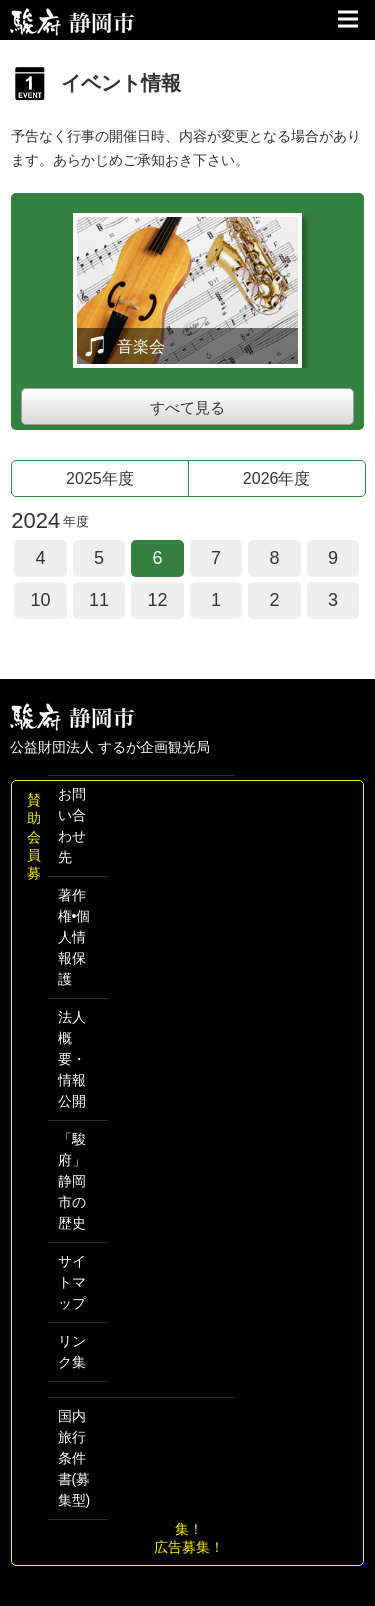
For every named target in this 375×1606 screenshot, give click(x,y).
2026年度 (277, 478)
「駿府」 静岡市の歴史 (72, 1181)
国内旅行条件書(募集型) (74, 1458)
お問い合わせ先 (72, 825)
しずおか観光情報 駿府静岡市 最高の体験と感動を (72, 717)
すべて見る (187, 407)
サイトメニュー (350, 20)
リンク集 (72, 1351)
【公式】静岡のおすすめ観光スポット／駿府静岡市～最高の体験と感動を (72, 22)
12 (157, 600)
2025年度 (100, 478)
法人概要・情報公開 (72, 1059)
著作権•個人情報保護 (74, 937)
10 (40, 600)
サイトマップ (72, 1282)
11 (99, 600)
